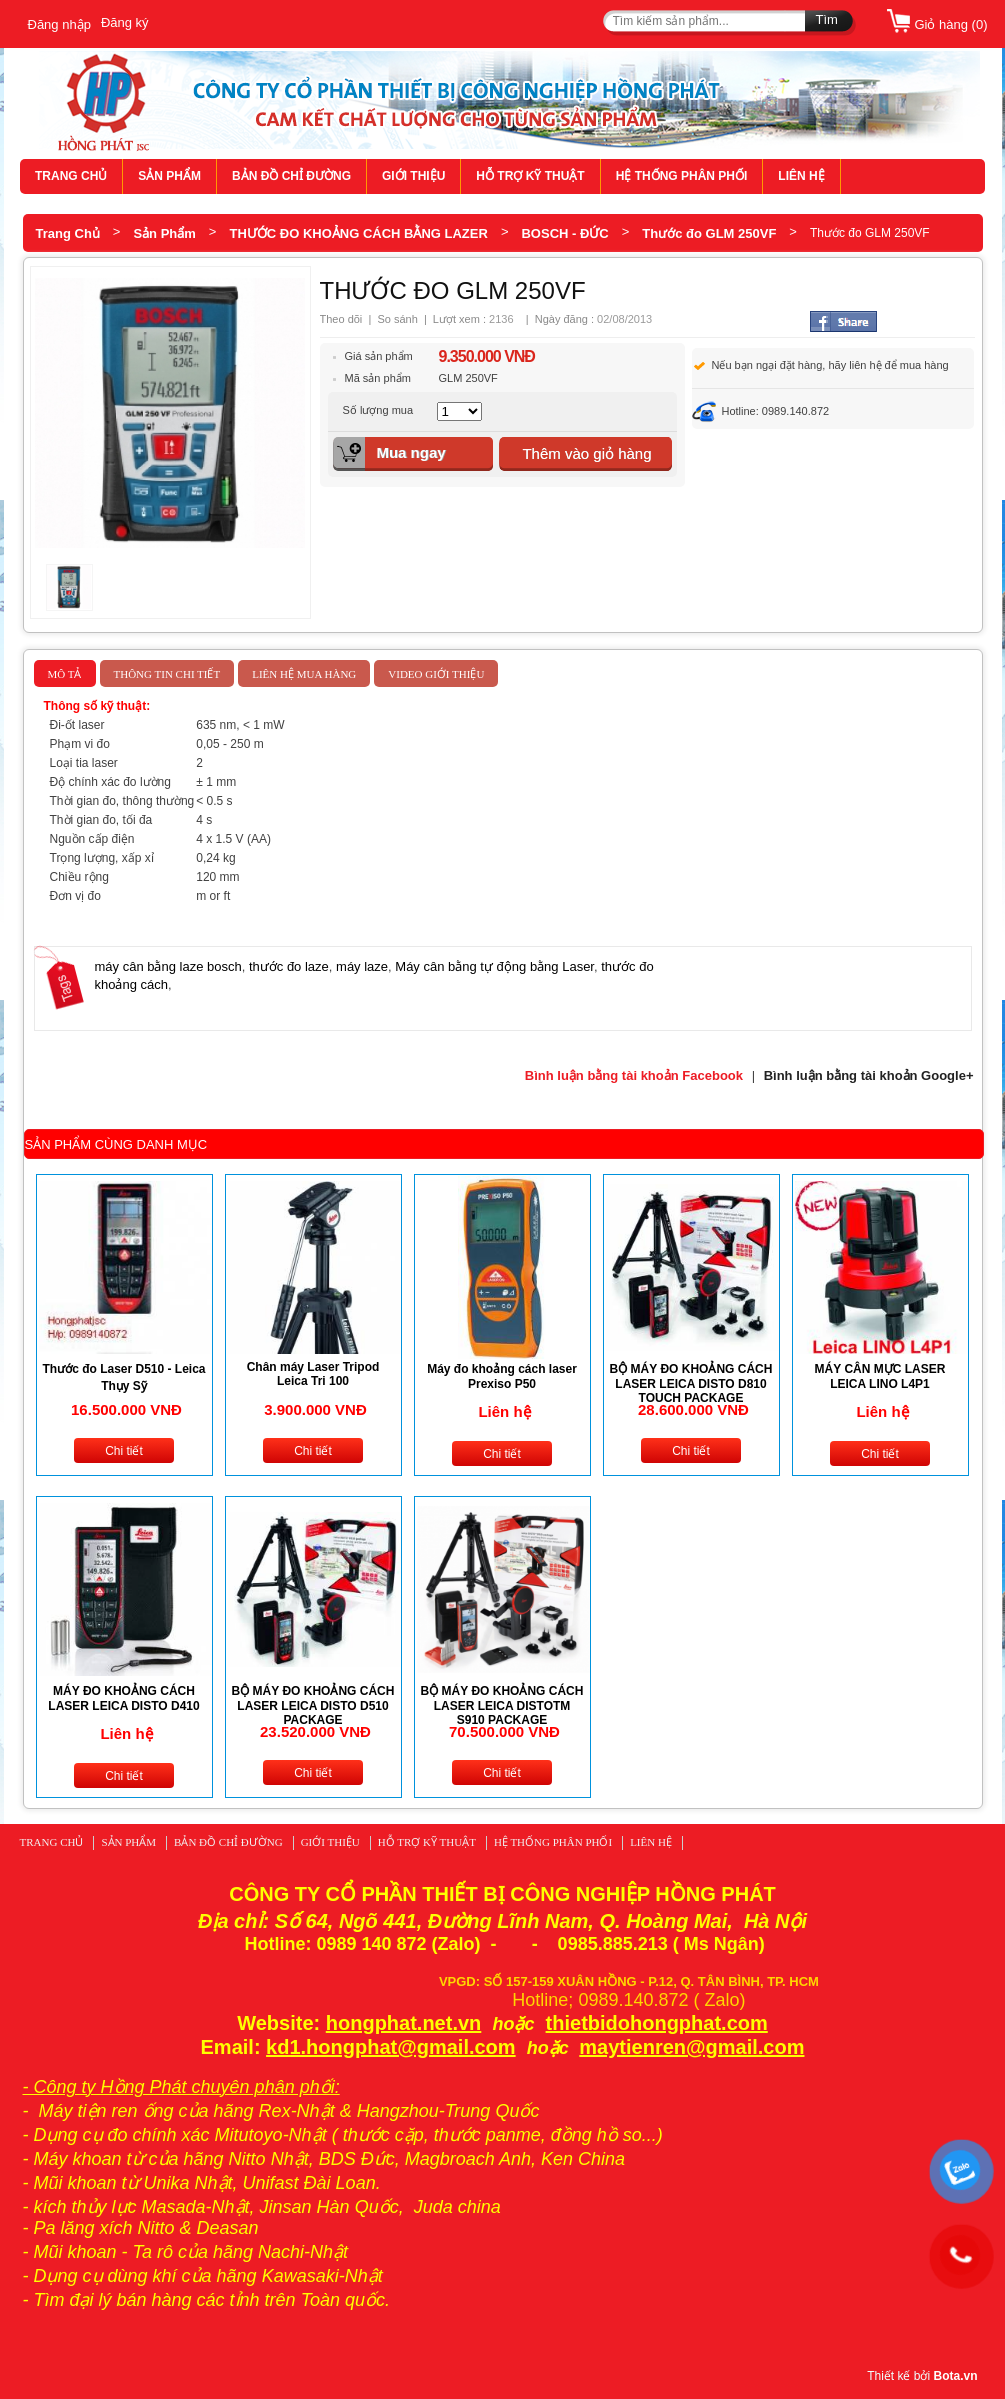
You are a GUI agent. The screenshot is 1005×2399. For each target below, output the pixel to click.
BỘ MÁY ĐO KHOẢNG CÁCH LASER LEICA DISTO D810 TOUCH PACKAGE (691, 1383)
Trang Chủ (68, 233)
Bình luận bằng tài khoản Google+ (869, 1075)
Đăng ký (125, 22)
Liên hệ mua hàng (304, 674)
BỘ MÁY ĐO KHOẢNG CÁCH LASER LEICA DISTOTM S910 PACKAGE (502, 1705)
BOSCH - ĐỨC (564, 233)
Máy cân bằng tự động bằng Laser (494, 966)
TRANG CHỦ (71, 176)
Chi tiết (124, 1451)
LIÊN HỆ (801, 176)
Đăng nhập (59, 24)
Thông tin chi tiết (167, 674)
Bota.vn (955, 2376)
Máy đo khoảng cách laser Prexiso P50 (502, 1376)
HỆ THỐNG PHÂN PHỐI (682, 176)
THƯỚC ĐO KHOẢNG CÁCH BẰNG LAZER (358, 233)
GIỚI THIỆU (413, 176)
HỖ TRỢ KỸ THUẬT (530, 176)
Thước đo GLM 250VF (709, 233)
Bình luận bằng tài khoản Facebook (634, 1075)
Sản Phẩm (164, 233)
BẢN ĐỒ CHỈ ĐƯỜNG (291, 176)
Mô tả (65, 674)
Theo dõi (341, 319)
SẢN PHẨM (169, 176)
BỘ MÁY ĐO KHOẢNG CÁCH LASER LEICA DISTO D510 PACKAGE (313, 1705)
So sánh (397, 319)
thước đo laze (289, 966)
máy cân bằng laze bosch (168, 966)
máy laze (362, 966)
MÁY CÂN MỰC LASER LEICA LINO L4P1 (880, 1376)
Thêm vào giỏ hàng (586, 453)
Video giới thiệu (436, 674)
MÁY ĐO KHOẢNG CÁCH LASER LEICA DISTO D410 (123, 1698)
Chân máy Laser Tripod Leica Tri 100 (313, 1374)
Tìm (827, 19)
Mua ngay (410, 452)
